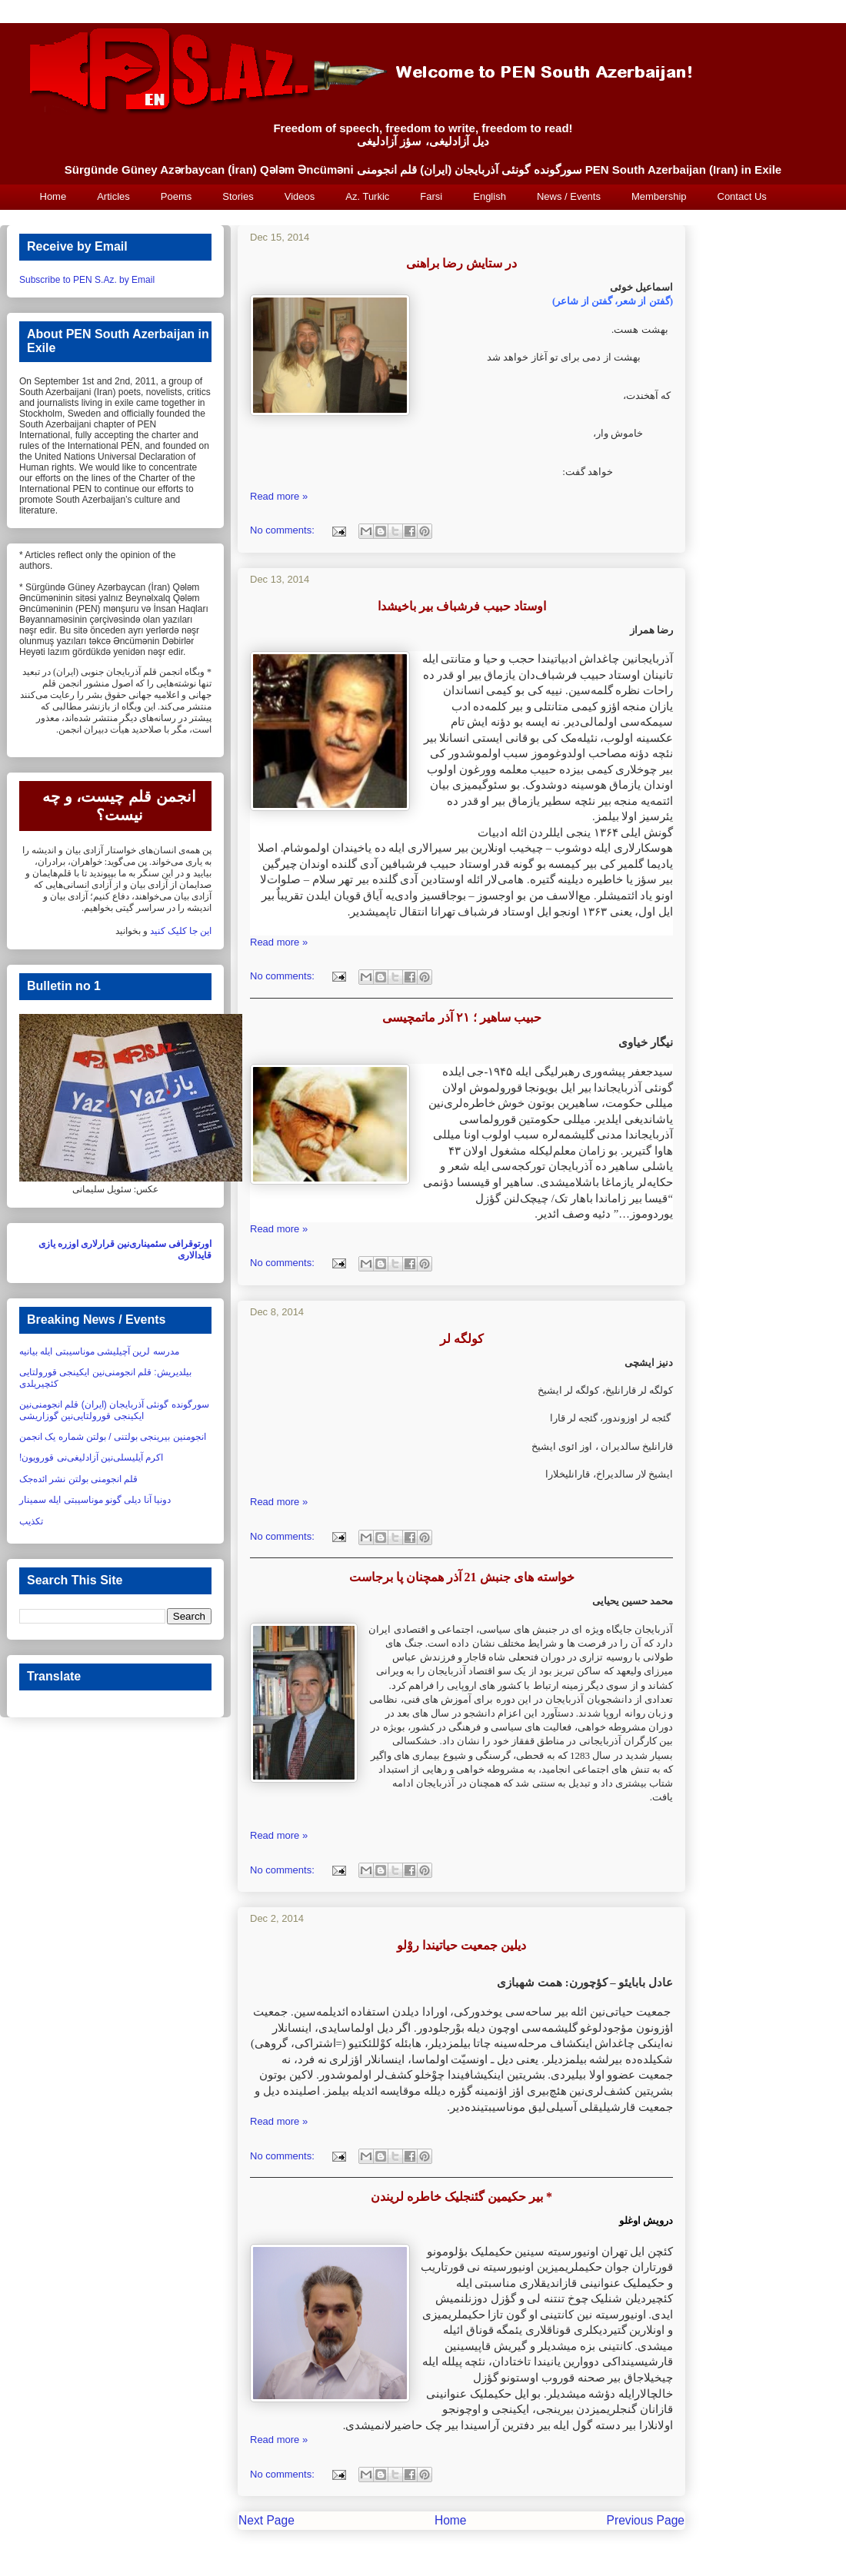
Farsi (431, 196)
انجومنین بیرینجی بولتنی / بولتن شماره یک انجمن (112, 1436)
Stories (237, 196)
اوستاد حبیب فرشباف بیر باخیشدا (462, 606)
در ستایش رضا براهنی (461, 263)
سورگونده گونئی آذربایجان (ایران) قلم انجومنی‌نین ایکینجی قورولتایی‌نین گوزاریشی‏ (114, 1410)
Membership (659, 196)
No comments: (283, 530)
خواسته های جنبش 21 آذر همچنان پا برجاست (462, 1577)
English (489, 196)
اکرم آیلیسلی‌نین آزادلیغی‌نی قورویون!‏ (91, 1457)
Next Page (266, 2520)
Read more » (279, 496)
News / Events (569, 196)
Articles (113, 196)
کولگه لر (462, 1338)
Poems (176, 196)
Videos (300, 196)
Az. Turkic (367, 196)
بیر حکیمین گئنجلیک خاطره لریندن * (461, 2196)
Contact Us (742, 196)
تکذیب (31, 1521)
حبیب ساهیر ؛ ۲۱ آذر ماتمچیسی (461, 1017)
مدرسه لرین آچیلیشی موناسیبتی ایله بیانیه (99, 1351)
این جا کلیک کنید (181, 931)
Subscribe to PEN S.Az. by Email (87, 279)
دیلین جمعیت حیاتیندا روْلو (461, 1945)
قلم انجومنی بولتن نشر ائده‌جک (78, 1479)
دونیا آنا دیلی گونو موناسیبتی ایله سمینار (95, 1499)
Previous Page (645, 2520)
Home (53, 196)
